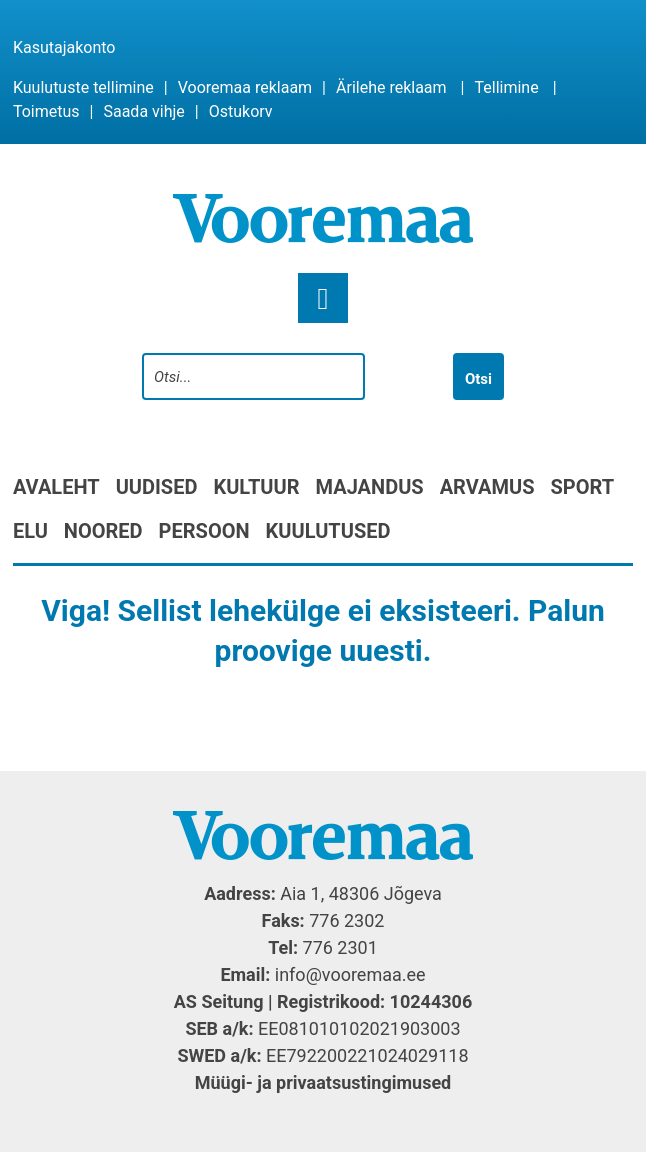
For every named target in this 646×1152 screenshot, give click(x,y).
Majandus (370, 487)
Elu (30, 531)
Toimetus (46, 111)
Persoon (204, 531)
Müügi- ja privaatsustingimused (323, 1082)
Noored (103, 531)
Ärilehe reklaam (391, 87)
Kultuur (256, 487)
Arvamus (487, 487)
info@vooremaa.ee (350, 974)
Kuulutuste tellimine (83, 87)
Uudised (157, 487)
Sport (582, 487)
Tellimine (506, 87)
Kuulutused (328, 531)
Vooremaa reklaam (245, 87)
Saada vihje (143, 111)
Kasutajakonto (64, 47)
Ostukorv (241, 111)
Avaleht (56, 487)
